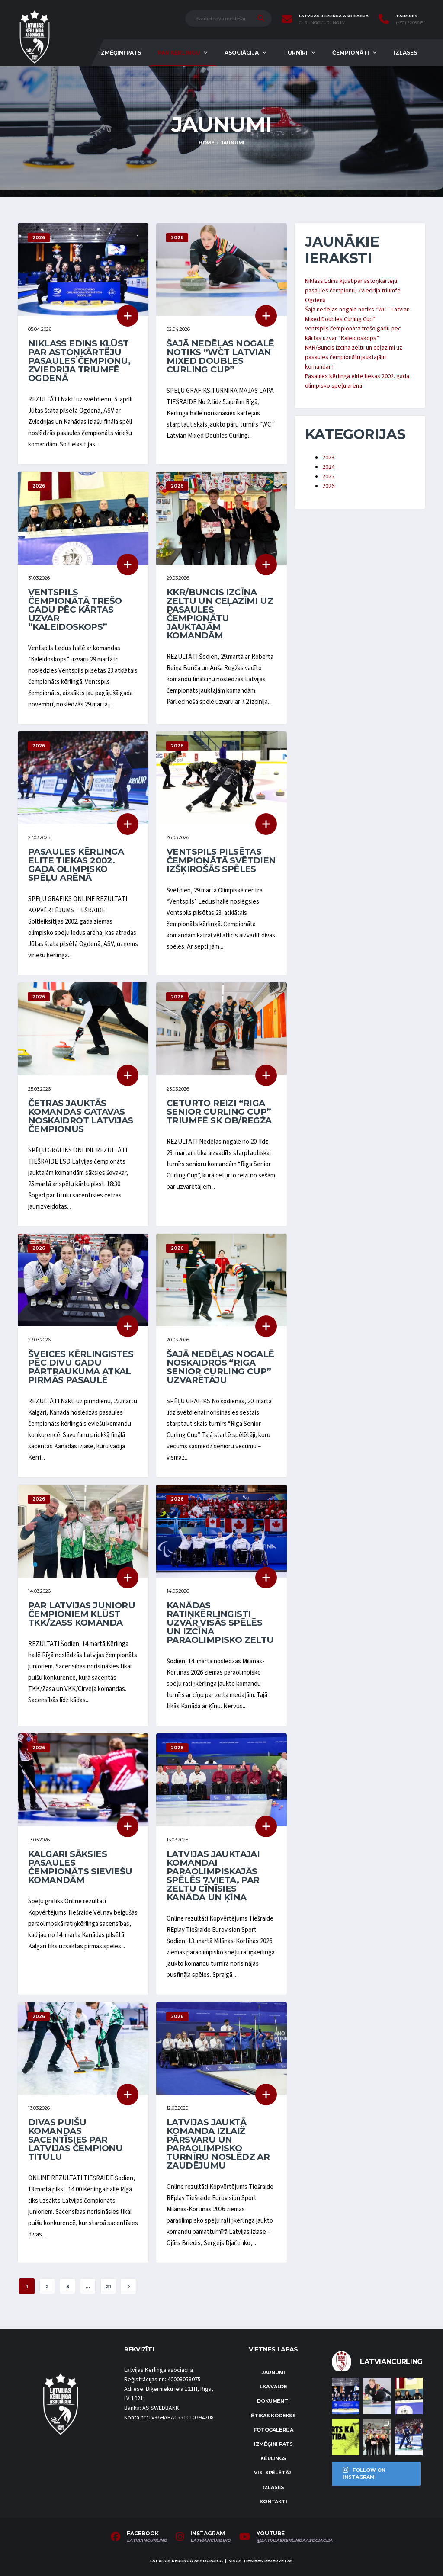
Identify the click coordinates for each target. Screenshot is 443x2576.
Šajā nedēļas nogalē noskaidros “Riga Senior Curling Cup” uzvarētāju (220, 1367)
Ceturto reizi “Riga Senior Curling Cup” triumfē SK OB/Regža (219, 1112)
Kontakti (273, 2502)
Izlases (405, 52)
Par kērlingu (179, 52)
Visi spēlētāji (273, 2473)
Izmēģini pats (120, 52)
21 (108, 2287)
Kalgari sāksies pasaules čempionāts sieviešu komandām (80, 1867)
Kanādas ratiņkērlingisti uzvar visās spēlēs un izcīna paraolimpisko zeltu (220, 1622)
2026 (328, 486)
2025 (328, 476)
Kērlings (273, 2458)
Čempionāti (350, 52)
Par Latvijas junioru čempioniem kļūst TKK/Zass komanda (81, 1614)
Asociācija (242, 52)
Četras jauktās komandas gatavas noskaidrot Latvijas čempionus (80, 1116)
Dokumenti (273, 2401)
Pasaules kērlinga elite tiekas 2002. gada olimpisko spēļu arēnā (76, 865)
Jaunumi (273, 2372)
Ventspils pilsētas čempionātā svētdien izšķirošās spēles (221, 860)
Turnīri (296, 52)
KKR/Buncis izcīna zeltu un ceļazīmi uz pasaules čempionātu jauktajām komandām (220, 614)
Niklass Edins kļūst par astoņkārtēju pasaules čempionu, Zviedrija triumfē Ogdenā (79, 360)
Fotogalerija (273, 2430)
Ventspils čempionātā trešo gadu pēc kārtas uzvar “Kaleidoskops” (75, 609)
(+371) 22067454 (411, 23)
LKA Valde (273, 2387)
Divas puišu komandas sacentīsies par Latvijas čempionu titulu (75, 2139)
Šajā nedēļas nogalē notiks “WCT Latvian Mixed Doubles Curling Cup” (220, 356)
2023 (328, 457)
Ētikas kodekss (273, 2415)
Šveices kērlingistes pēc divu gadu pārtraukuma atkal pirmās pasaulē (80, 1367)
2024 (328, 467)
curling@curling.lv (322, 23)
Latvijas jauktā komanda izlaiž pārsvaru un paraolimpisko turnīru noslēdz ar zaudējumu (218, 2144)
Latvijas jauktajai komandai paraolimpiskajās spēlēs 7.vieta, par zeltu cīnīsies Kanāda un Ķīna (213, 1875)
